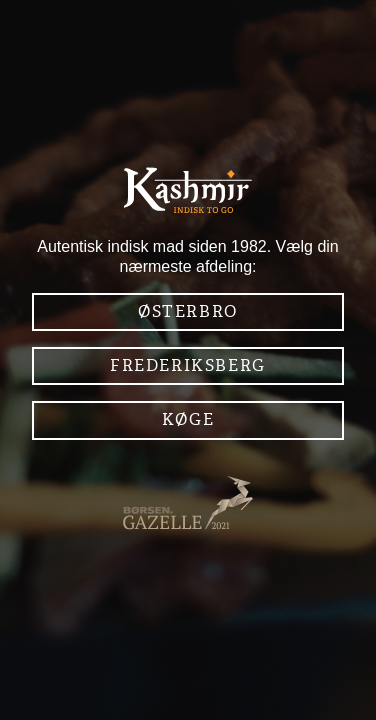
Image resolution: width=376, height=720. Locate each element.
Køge (188, 419)
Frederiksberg (188, 365)
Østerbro (188, 311)
